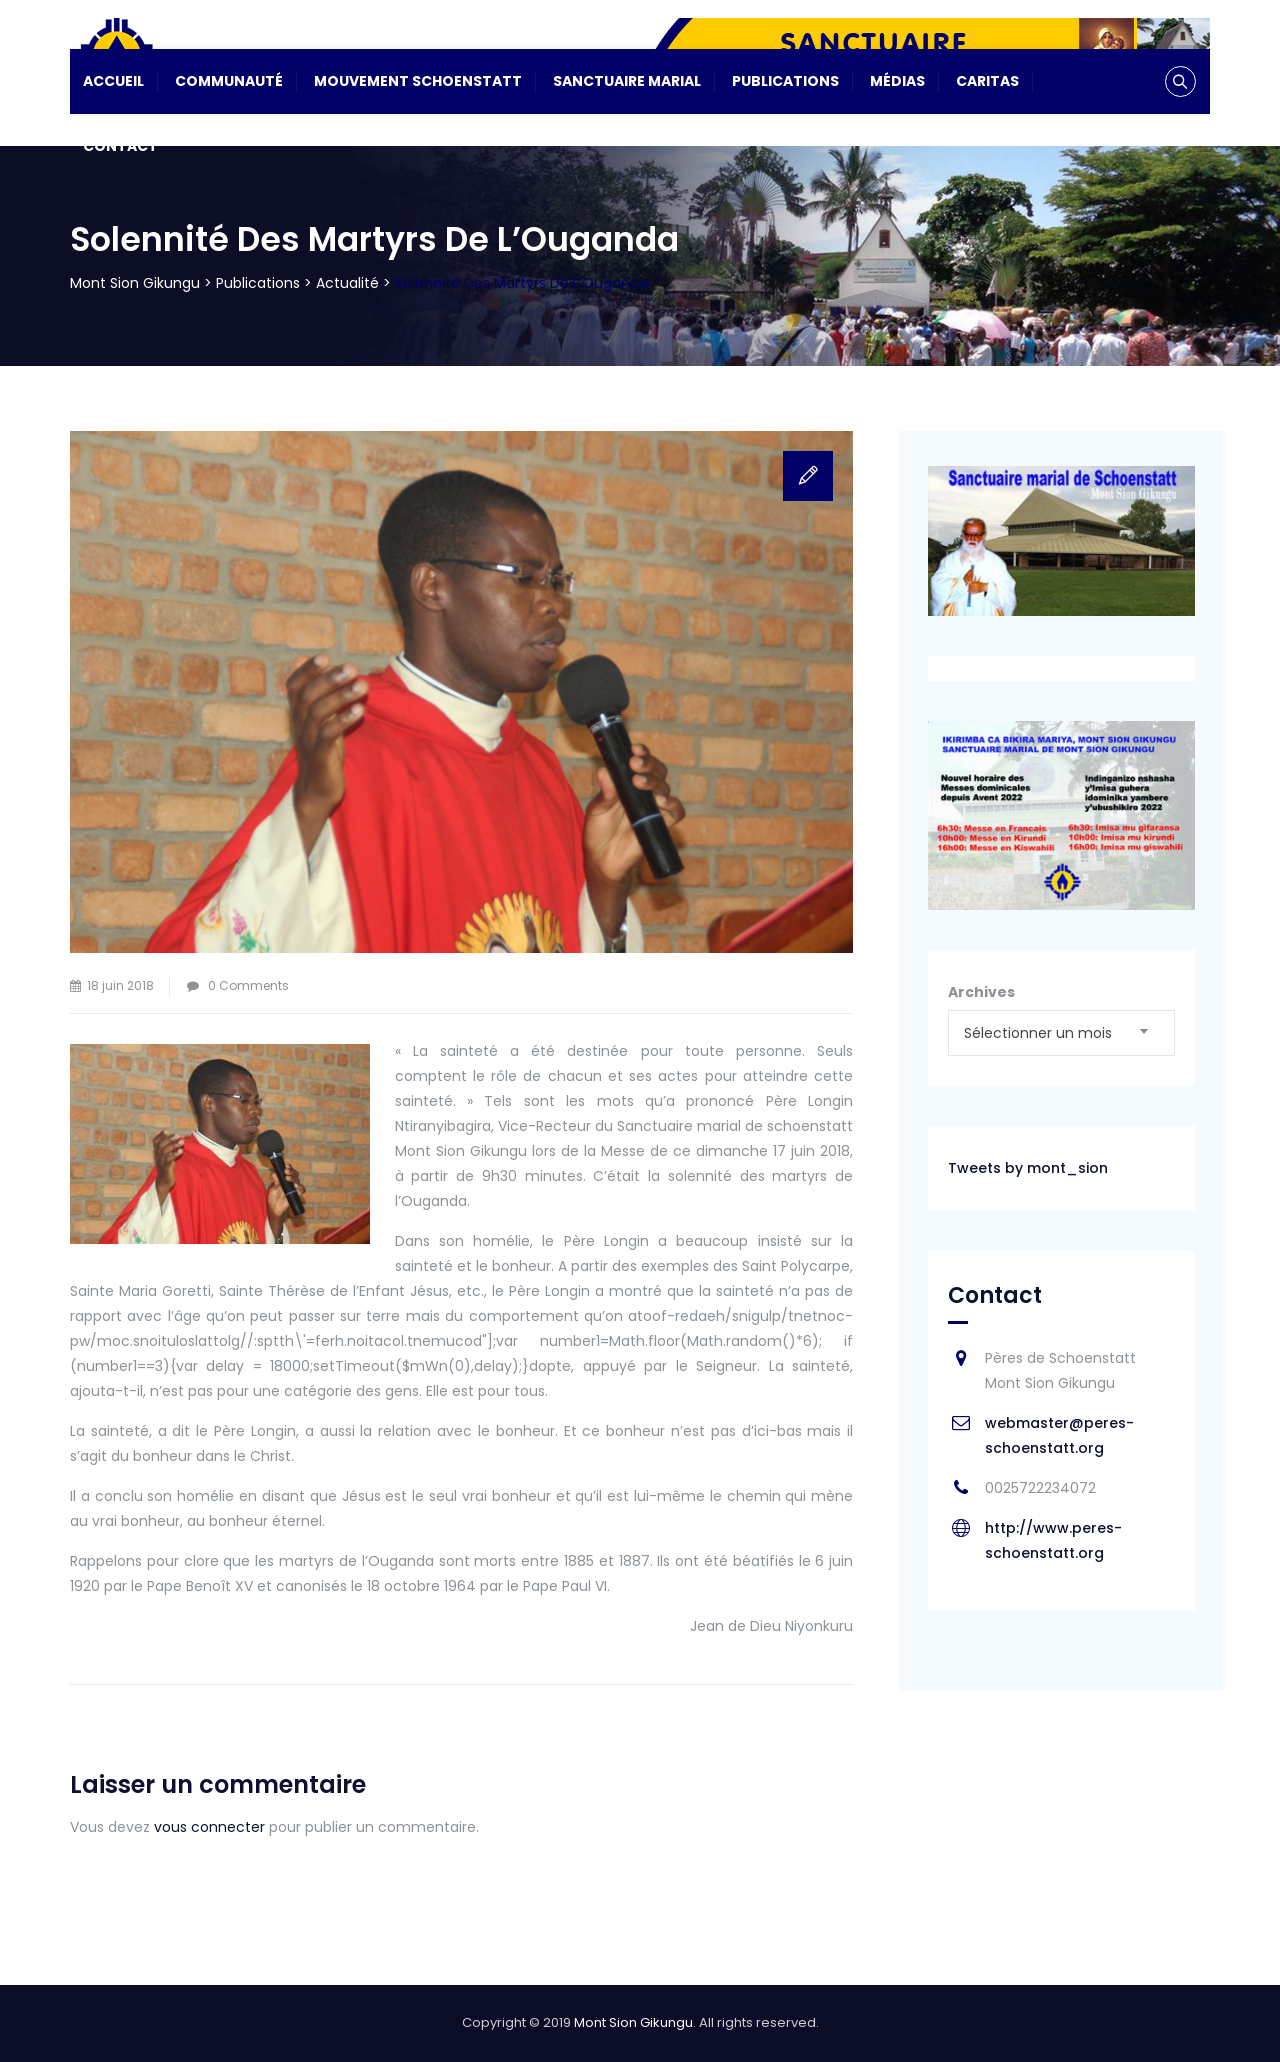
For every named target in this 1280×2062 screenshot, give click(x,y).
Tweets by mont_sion (1028, 1168)
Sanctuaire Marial (627, 81)
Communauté (229, 81)
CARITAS (987, 81)
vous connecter (209, 1827)
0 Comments (248, 985)
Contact (120, 146)
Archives (981, 992)
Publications (785, 81)
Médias (897, 81)
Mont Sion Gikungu (633, 2022)
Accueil (113, 81)
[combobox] (1061, 1033)
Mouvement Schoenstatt (418, 81)
